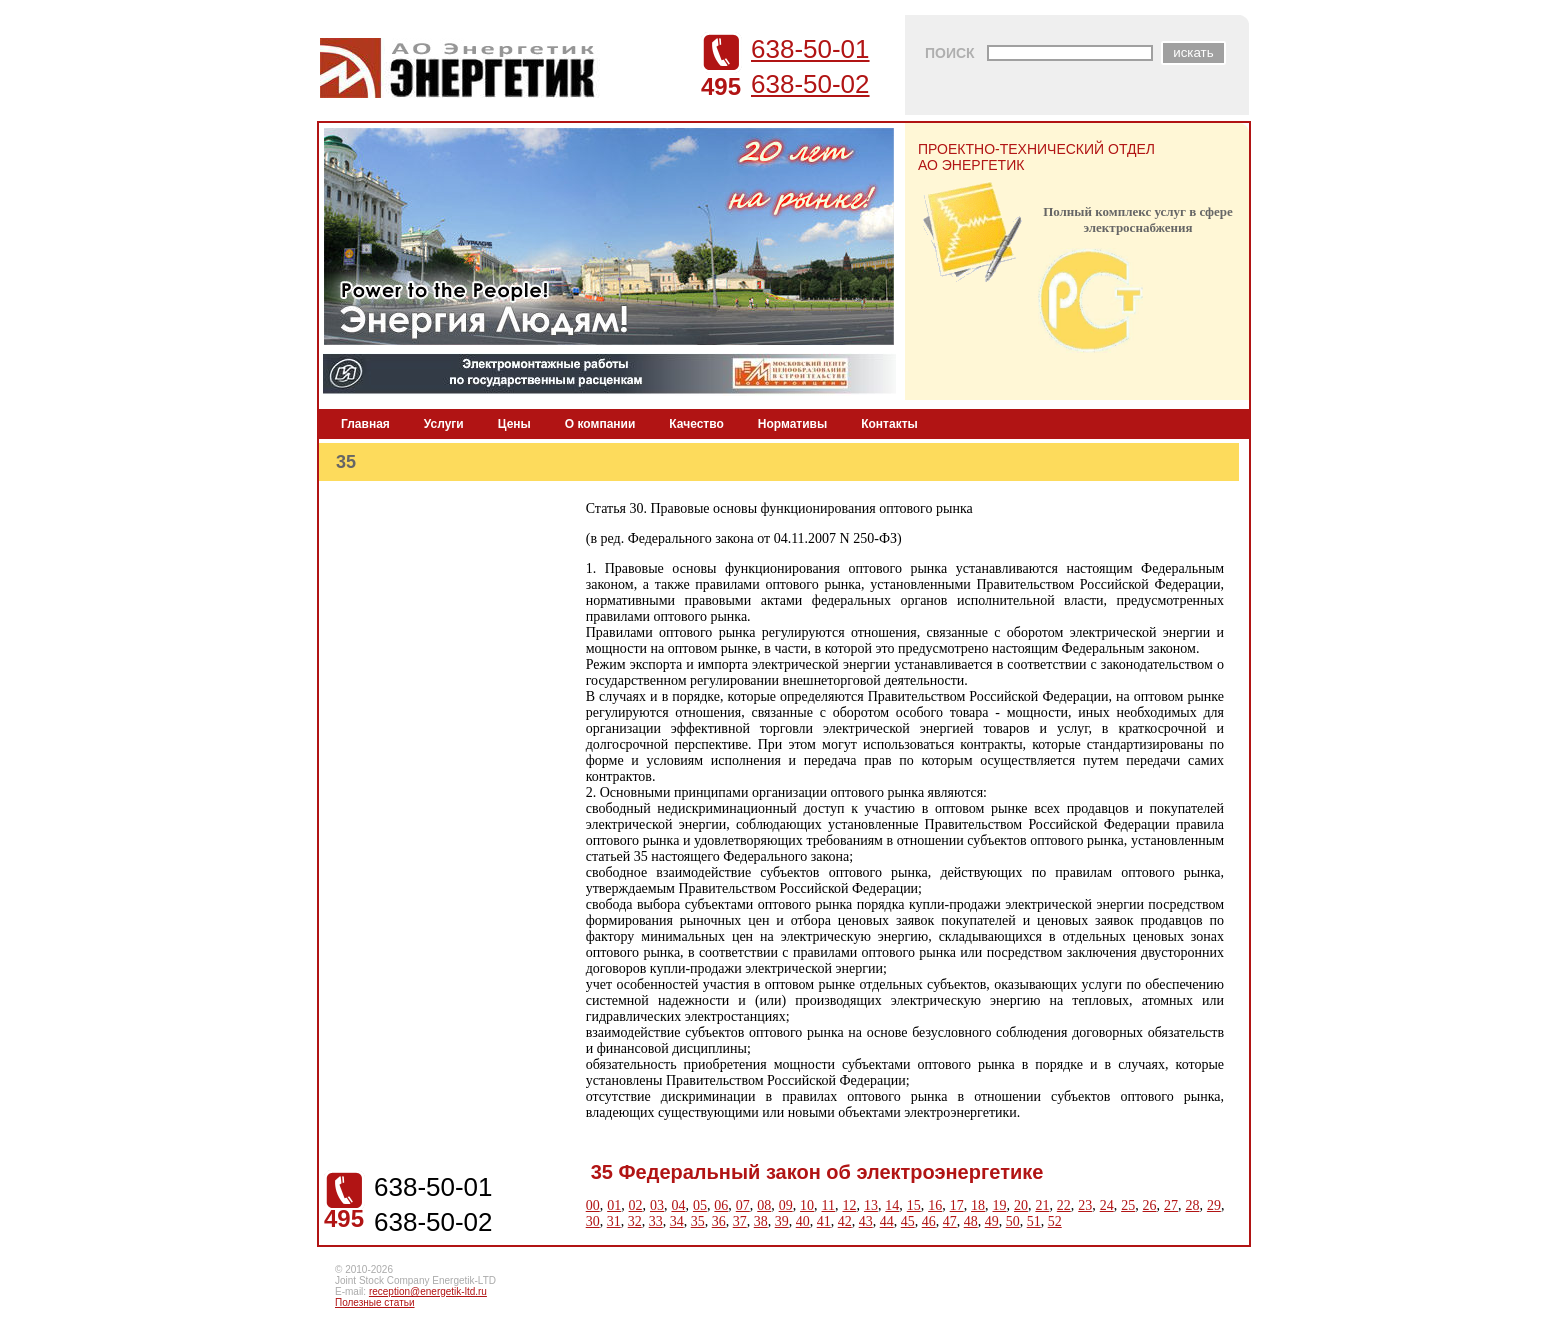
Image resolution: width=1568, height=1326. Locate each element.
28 (1192, 1205)
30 (593, 1221)
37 (740, 1221)
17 (957, 1205)
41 (824, 1221)
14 (892, 1205)
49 (992, 1221)
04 (678, 1205)
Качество (696, 424)
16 (935, 1205)
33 (656, 1221)
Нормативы (792, 424)
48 (971, 1221)
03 (657, 1205)
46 (929, 1221)
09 (786, 1205)
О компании (600, 424)
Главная (365, 424)
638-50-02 (810, 84)
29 (1214, 1205)
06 (721, 1205)
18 (978, 1205)
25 (1128, 1205)
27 (1171, 1205)
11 (828, 1205)
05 (700, 1205)
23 (1085, 1205)
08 (764, 1205)
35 (698, 1221)
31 (614, 1221)
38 (761, 1221)
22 (1064, 1205)
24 (1107, 1205)
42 (845, 1221)
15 (914, 1205)
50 (1013, 1221)
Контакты (889, 424)
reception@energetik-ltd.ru (428, 1291)
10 (807, 1205)
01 (614, 1205)
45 (908, 1221)
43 (866, 1221)
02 (636, 1205)
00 (593, 1205)
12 (849, 1205)
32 (635, 1221)
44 (887, 1221)
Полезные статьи (375, 1302)
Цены (514, 424)
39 (782, 1221)
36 (719, 1221)
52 (1055, 1221)
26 (1150, 1205)
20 (1021, 1205)
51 (1034, 1221)
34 (677, 1221)
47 (950, 1221)
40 (803, 1221)
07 (743, 1205)
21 (1042, 1205)
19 (1000, 1205)
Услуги (444, 424)
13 (871, 1205)
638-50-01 (810, 49)
